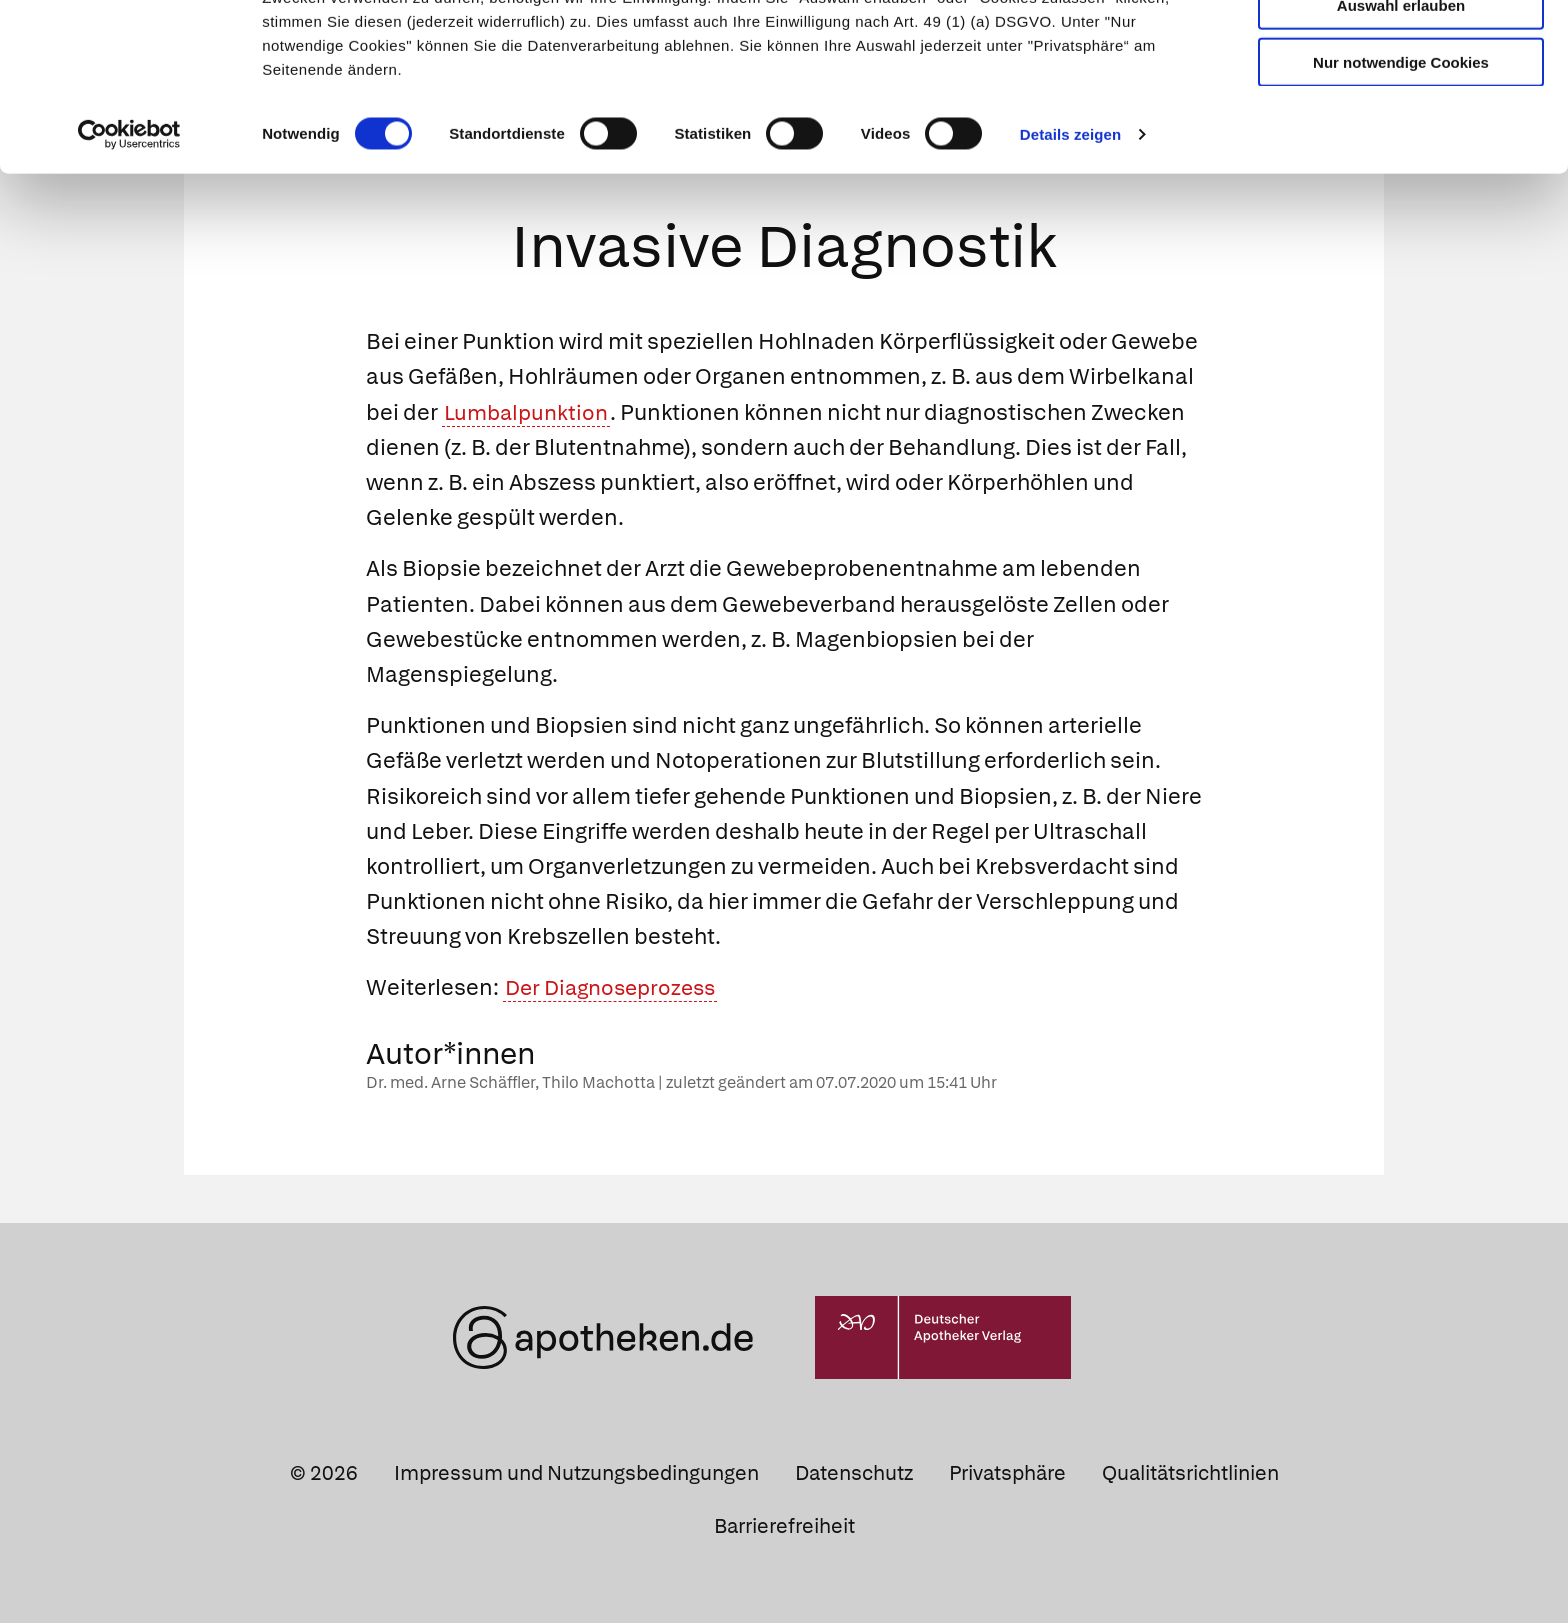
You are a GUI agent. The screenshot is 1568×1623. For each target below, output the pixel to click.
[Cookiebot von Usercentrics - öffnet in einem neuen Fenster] (129, 234)
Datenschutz (854, 1473)
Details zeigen (1070, 233)
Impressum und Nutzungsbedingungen (576, 1473)
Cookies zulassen (1401, 48)
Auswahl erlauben (1401, 105)
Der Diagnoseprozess (616, 988)
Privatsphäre (1007, 1473)
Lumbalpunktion (529, 412)
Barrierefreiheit (784, 1526)
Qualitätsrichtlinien (1190, 1473)
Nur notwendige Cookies (1401, 161)
